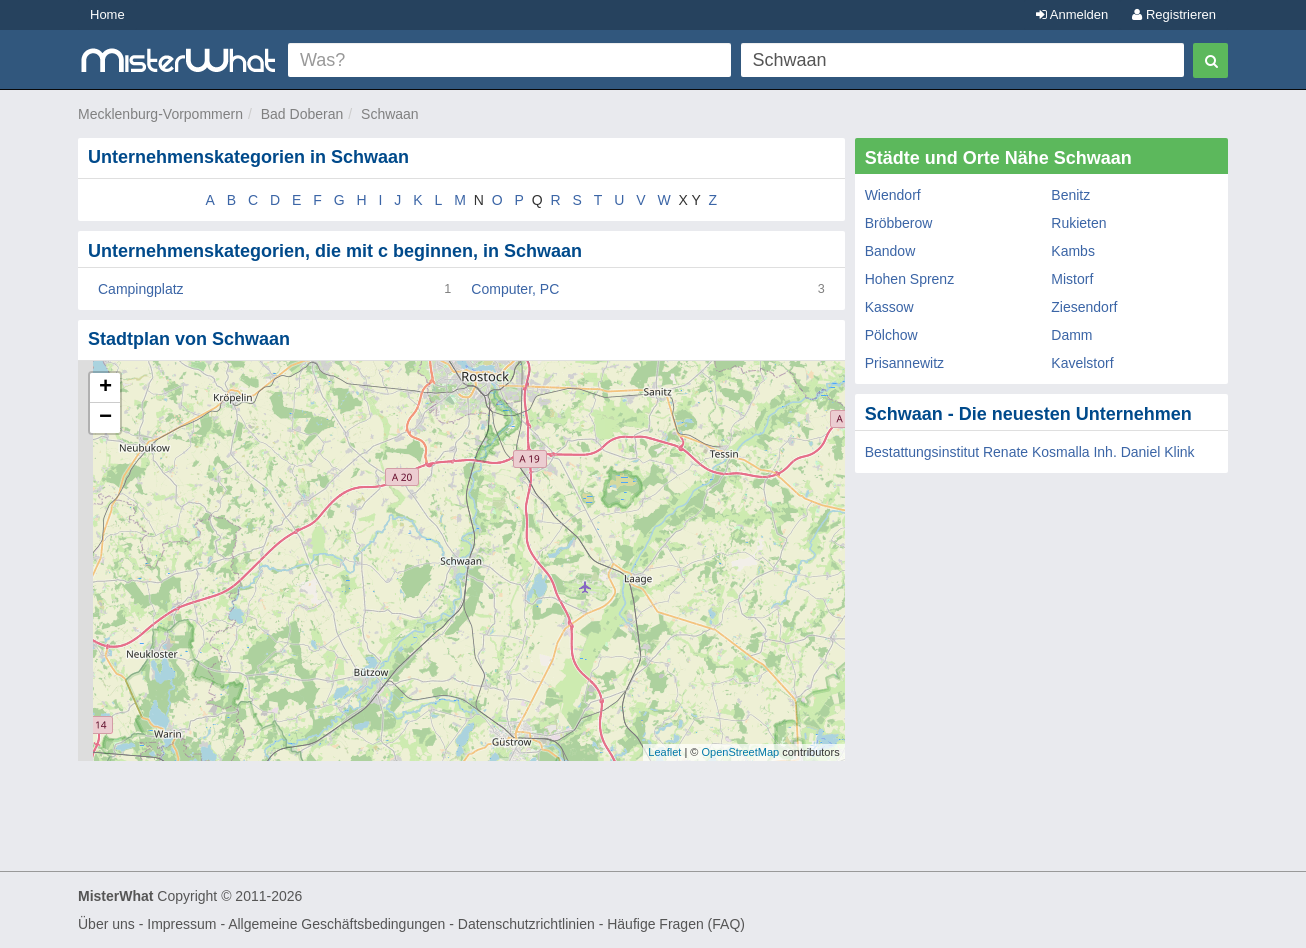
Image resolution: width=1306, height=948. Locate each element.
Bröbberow (899, 223)
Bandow (890, 251)
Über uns (106, 924)
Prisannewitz (904, 363)
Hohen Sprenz (910, 279)
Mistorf (1072, 279)
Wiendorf (893, 195)
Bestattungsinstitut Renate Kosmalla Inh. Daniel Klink (1030, 452)
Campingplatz (141, 289)
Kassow (889, 307)
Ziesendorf (1084, 307)
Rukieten (1078, 223)
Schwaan (390, 114)
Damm (1071, 335)
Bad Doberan (302, 114)
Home (107, 14)
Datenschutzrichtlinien (526, 924)
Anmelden (1072, 14)
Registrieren (1174, 14)
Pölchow (891, 335)
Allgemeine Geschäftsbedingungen (336, 924)
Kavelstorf (1082, 363)
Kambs (1073, 251)
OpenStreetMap (740, 752)
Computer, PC (515, 289)
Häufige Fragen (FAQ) (676, 924)
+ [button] (105, 388)
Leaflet (664, 752)
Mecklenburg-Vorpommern (160, 114)
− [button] (105, 418)
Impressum (181, 924)
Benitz (1070, 195)
